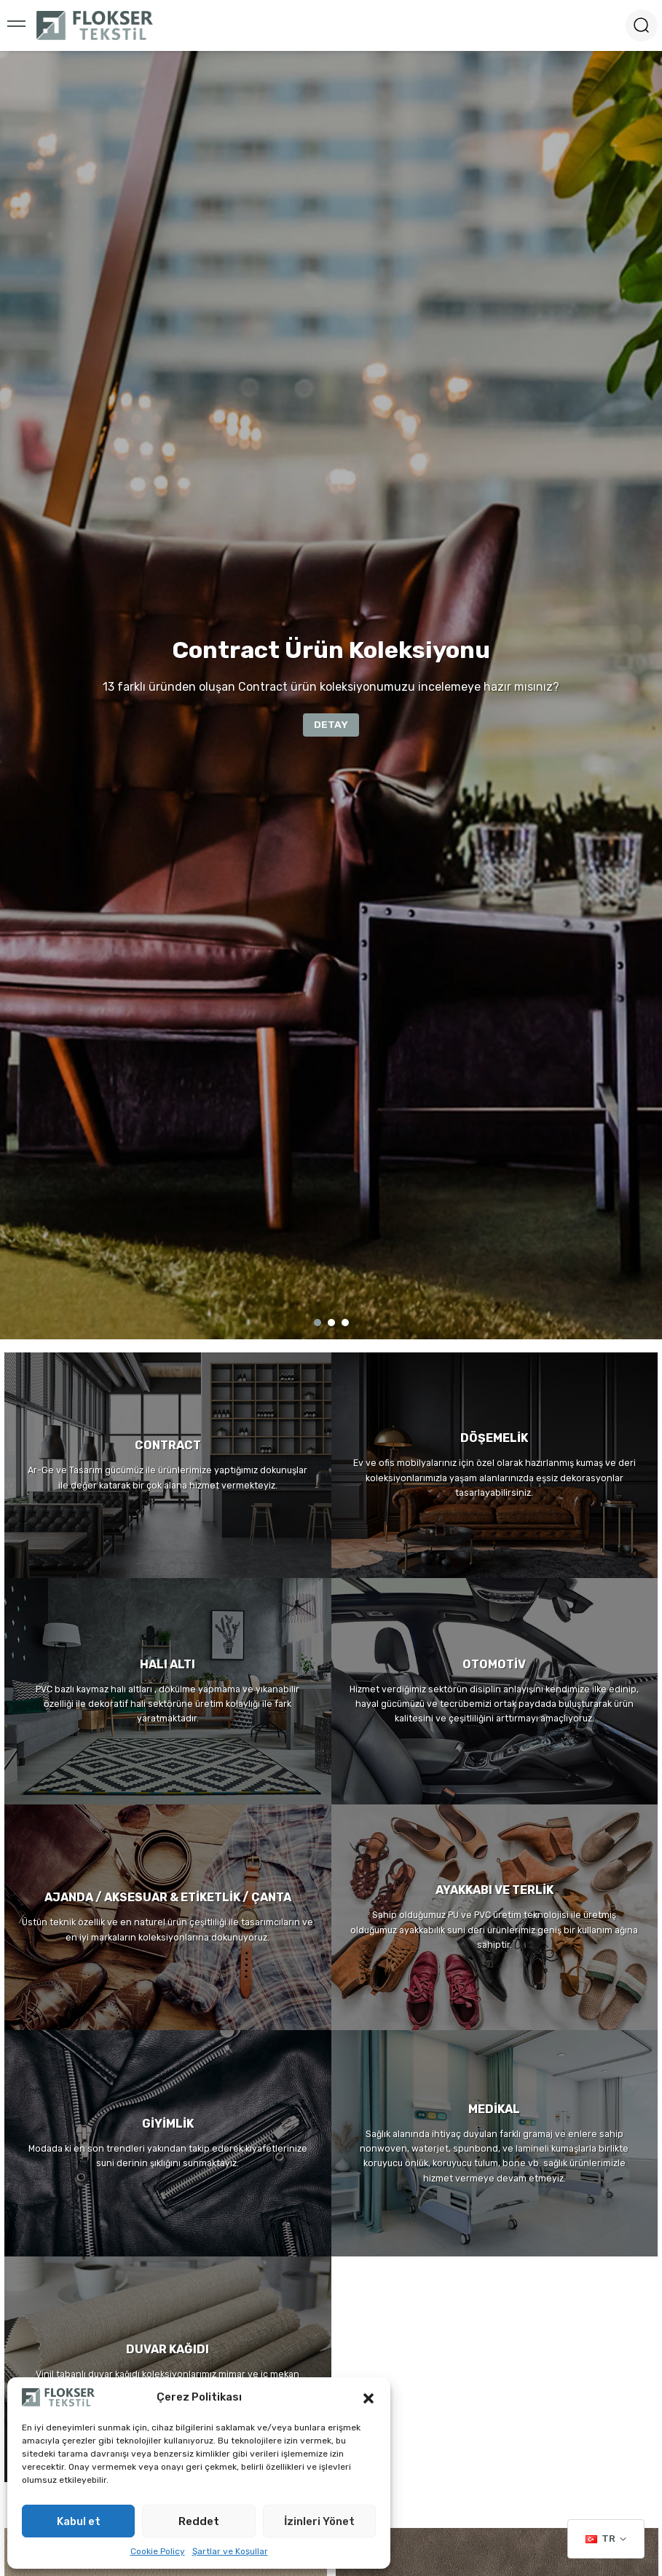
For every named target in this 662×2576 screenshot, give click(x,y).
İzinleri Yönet (319, 2521)
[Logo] (94, 25)
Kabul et (79, 2521)
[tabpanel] (331, 695)
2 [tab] (331, 1322)
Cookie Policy (157, 2551)
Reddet (198, 2521)
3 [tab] (345, 1322)
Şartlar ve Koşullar (230, 2551)
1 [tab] (317, 1322)
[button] (368, 2397)
